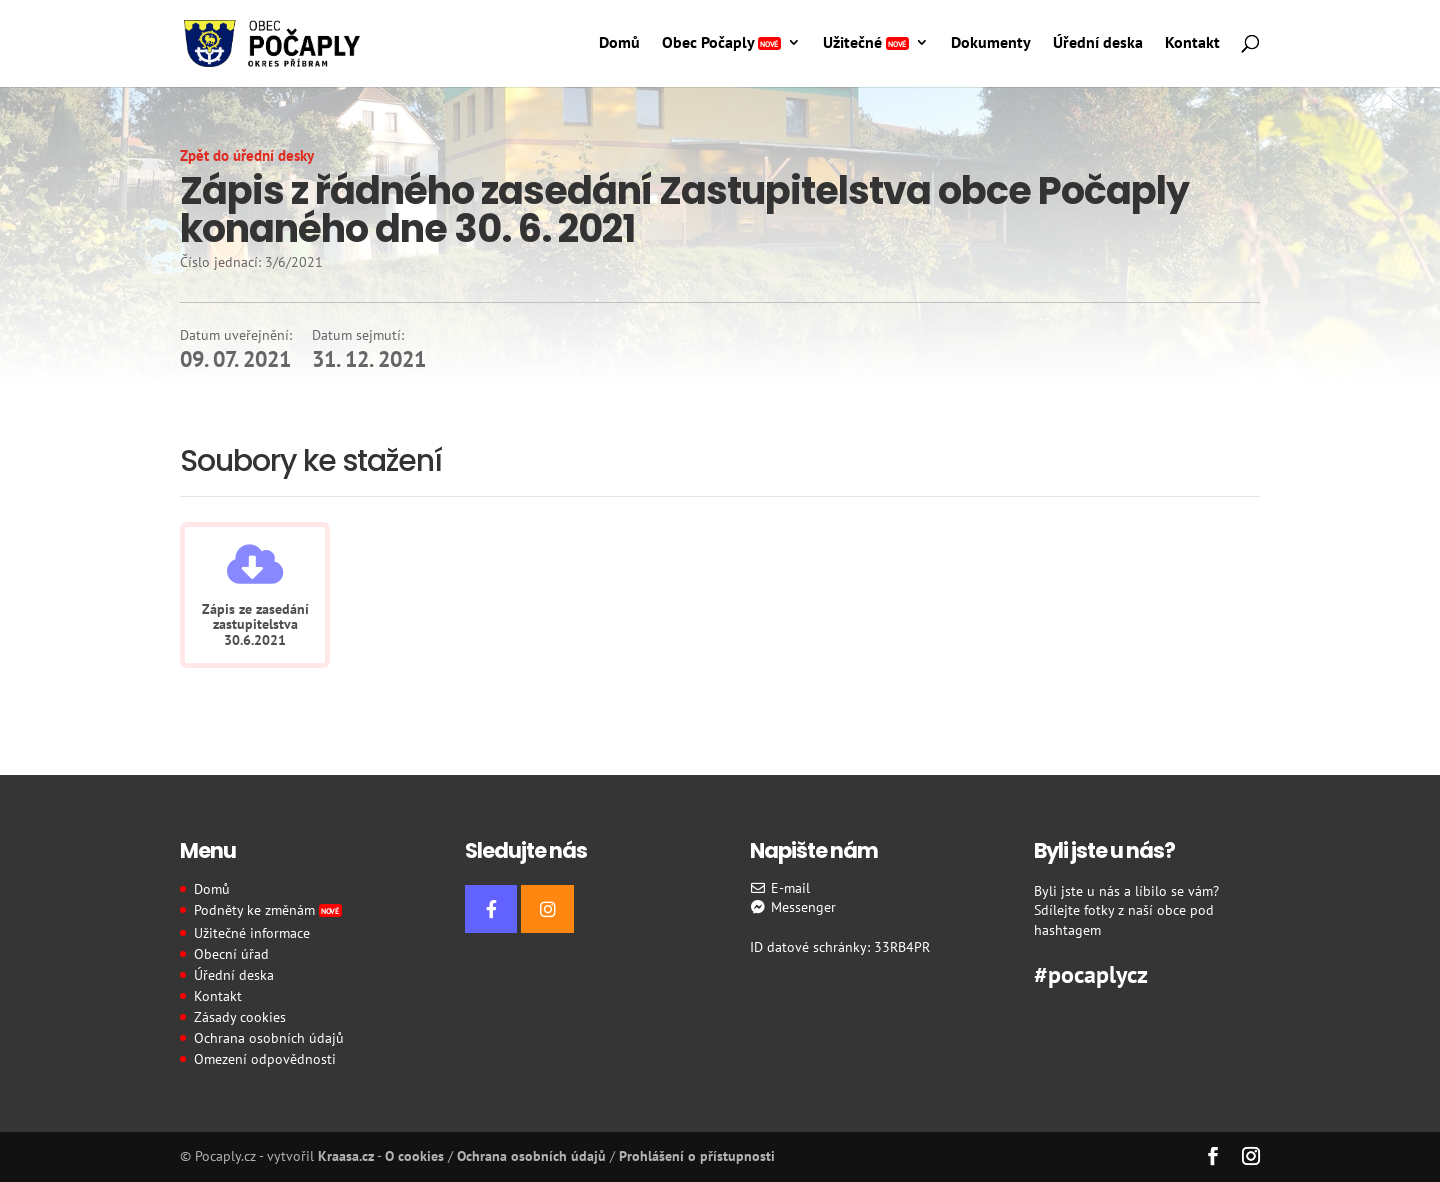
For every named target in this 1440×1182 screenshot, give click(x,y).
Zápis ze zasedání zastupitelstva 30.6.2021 (255, 624)
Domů (619, 43)
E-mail (780, 888)
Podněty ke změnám (268, 910)
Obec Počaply (721, 43)
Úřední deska (1098, 43)
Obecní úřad (231, 954)
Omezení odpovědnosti (265, 1059)
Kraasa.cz (346, 1156)
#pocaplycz (1091, 972)
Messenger (793, 907)
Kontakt (1192, 43)
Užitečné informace (252, 933)
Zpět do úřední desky (247, 155)
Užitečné (866, 43)
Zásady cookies (240, 1017)
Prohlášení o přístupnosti (697, 1156)
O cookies (414, 1156)
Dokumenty (991, 43)
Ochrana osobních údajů (269, 1038)
